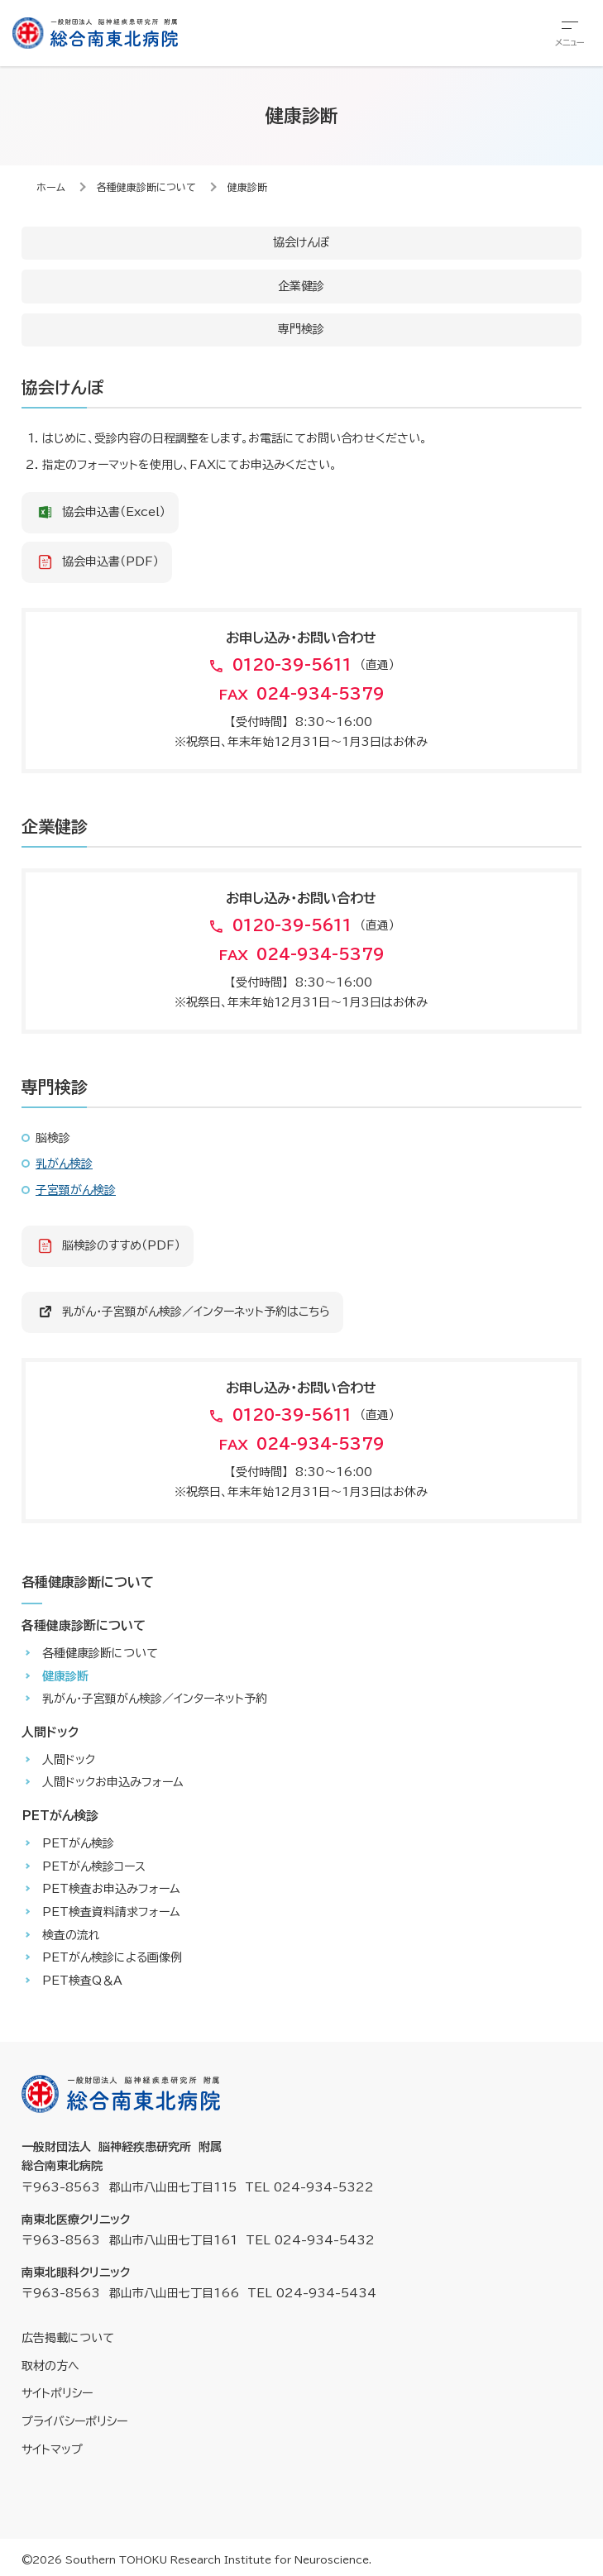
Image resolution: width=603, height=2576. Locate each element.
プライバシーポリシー (74, 2421)
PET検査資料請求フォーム (111, 1912)
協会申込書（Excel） (113, 512)
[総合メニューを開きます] (570, 33)
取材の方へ (50, 2366)
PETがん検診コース (94, 1866)
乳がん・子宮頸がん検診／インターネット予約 (154, 1698)
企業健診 (301, 286)
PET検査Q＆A (82, 1980)
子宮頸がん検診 (76, 1190)
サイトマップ (52, 2449)
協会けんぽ (301, 242)
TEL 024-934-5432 (310, 2240)
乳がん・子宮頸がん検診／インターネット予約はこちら (196, 1311)
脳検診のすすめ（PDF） (121, 1245)
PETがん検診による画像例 (112, 1957)
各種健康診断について (146, 187)
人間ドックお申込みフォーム (113, 1782)
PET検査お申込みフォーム (111, 1889)
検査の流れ (71, 1935)
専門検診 (301, 329)
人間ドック (68, 1760)
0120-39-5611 (292, 664)
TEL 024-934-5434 (311, 2293)
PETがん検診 (78, 1843)
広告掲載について (68, 2338)
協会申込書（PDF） (110, 561)
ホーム (50, 187)
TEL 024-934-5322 (309, 2187)
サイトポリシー (57, 2393)
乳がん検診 (64, 1163)
